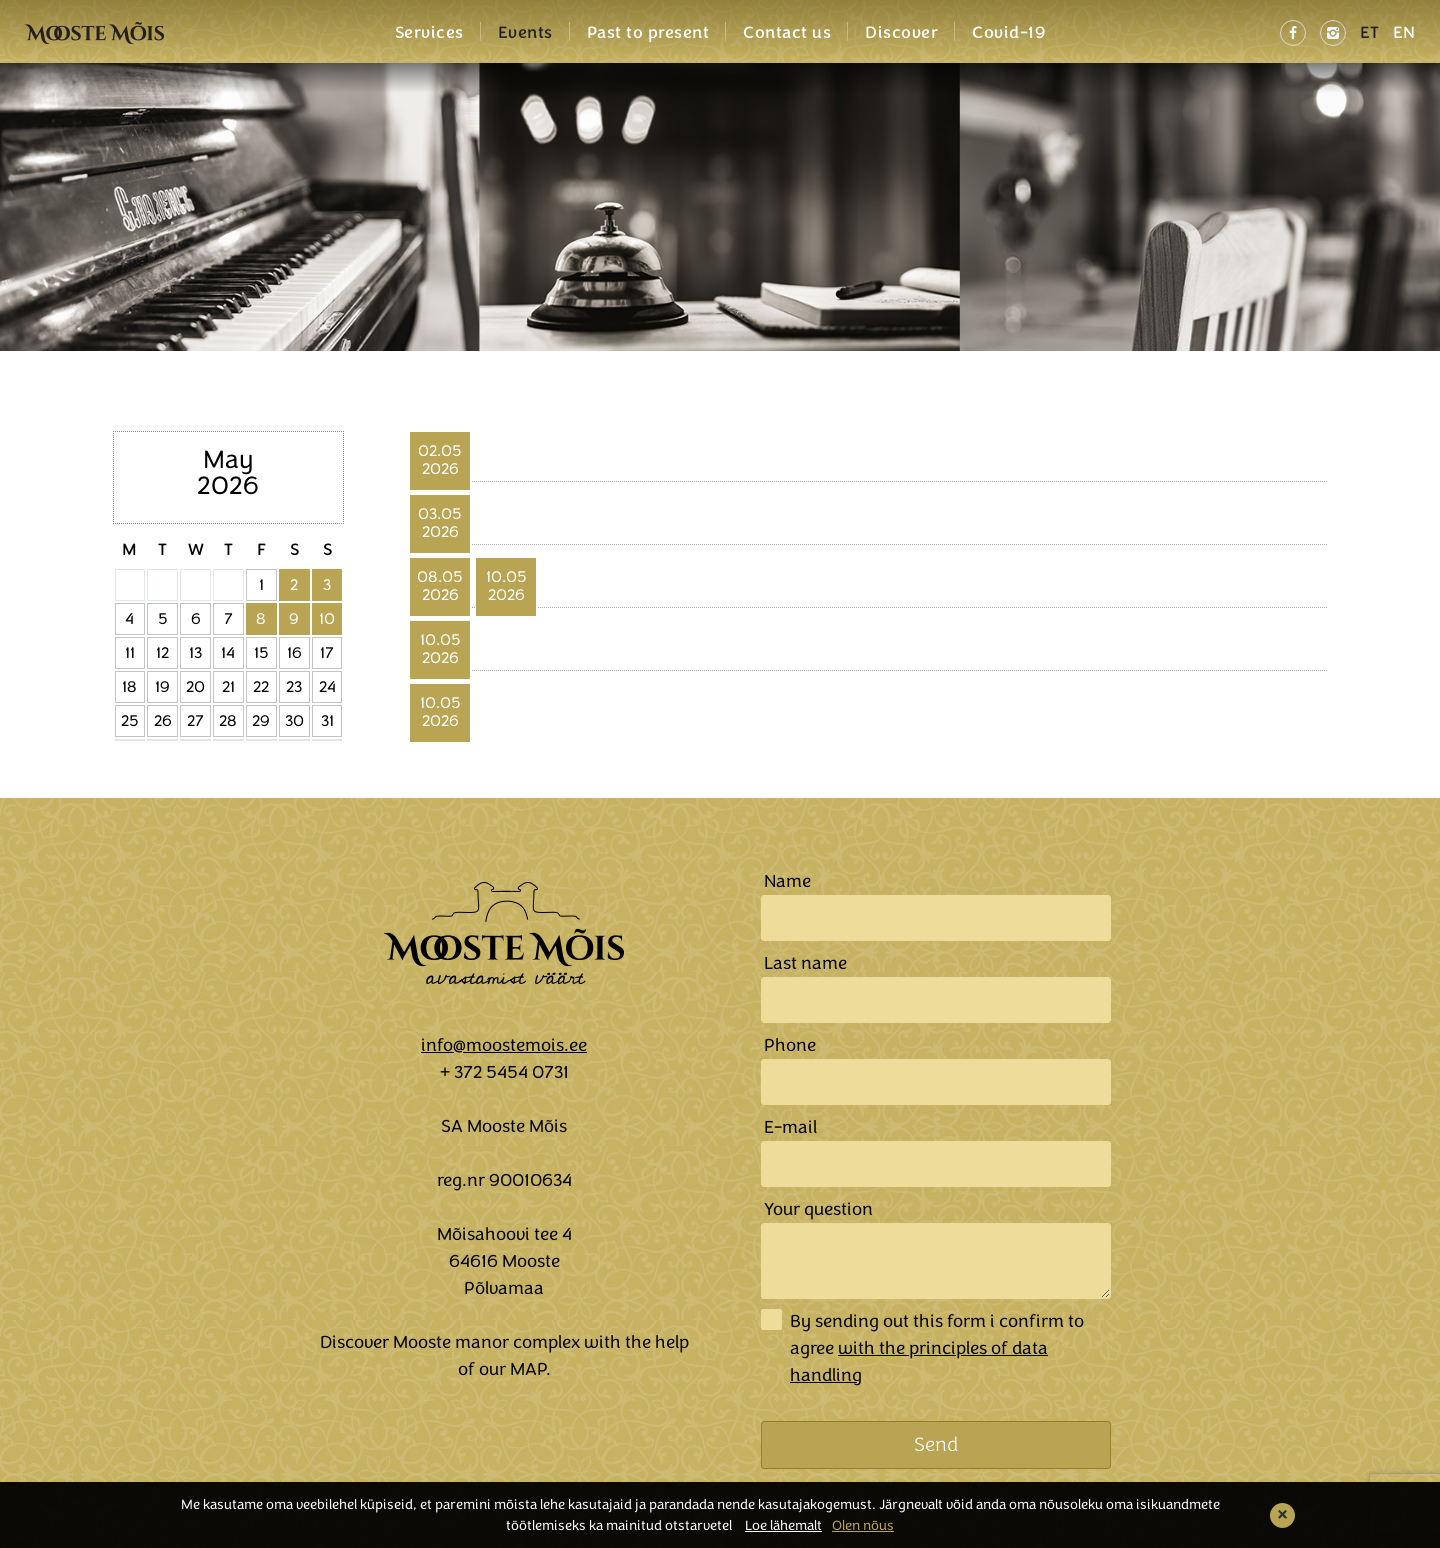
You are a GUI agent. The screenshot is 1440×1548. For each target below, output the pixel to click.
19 (162, 687)
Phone (790, 1045)
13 (195, 653)
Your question (818, 1209)
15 (261, 653)
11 (130, 653)
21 (228, 687)
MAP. (530, 1369)
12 (162, 653)
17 (327, 653)
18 (129, 687)
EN (1404, 32)
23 (294, 687)
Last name (805, 963)
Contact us (787, 33)
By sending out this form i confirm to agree (937, 1348)
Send (936, 1444)
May (228, 459)
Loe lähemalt (783, 1525)
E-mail (790, 1127)
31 (327, 721)
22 (261, 687)
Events (525, 33)
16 (294, 653)
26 (163, 721)
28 (228, 721)
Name (787, 881)
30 (294, 721)
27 (195, 721)
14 (228, 653)
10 (327, 619)
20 (195, 687)
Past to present (648, 33)
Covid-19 (1008, 33)
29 (261, 721)
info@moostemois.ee (504, 1045)
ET (1369, 32)
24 (327, 687)
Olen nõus (863, 1525)
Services (429, 33)
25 (130, 721)
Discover (901, 33)
